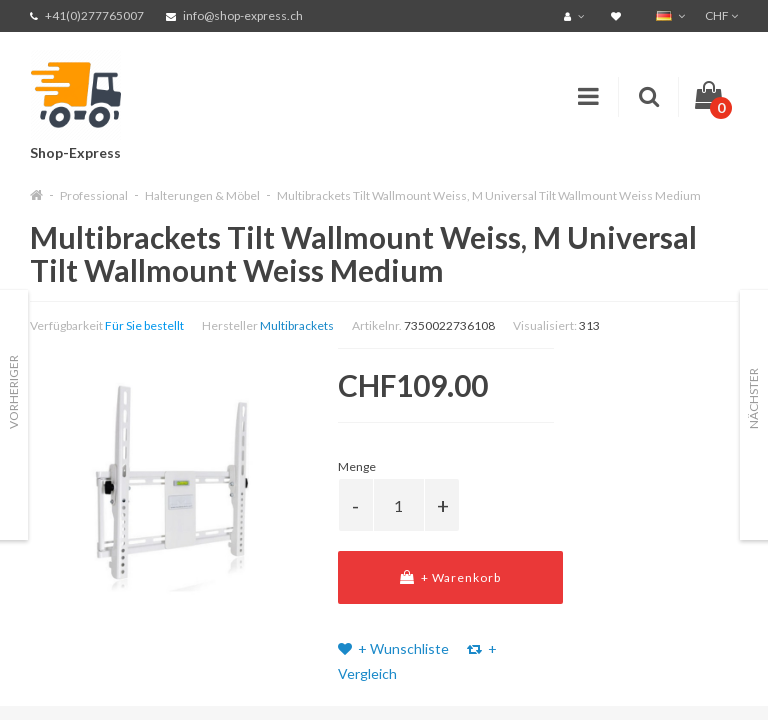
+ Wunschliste (393, 648)
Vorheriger (13, 392)
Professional (94, 195)
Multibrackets (297, 325)
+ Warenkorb (450, 577)
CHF (721, 15)
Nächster (753, 398)
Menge (357, 466)
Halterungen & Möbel (202, 195)
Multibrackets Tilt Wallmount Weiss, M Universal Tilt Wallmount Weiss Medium (489, 195)
